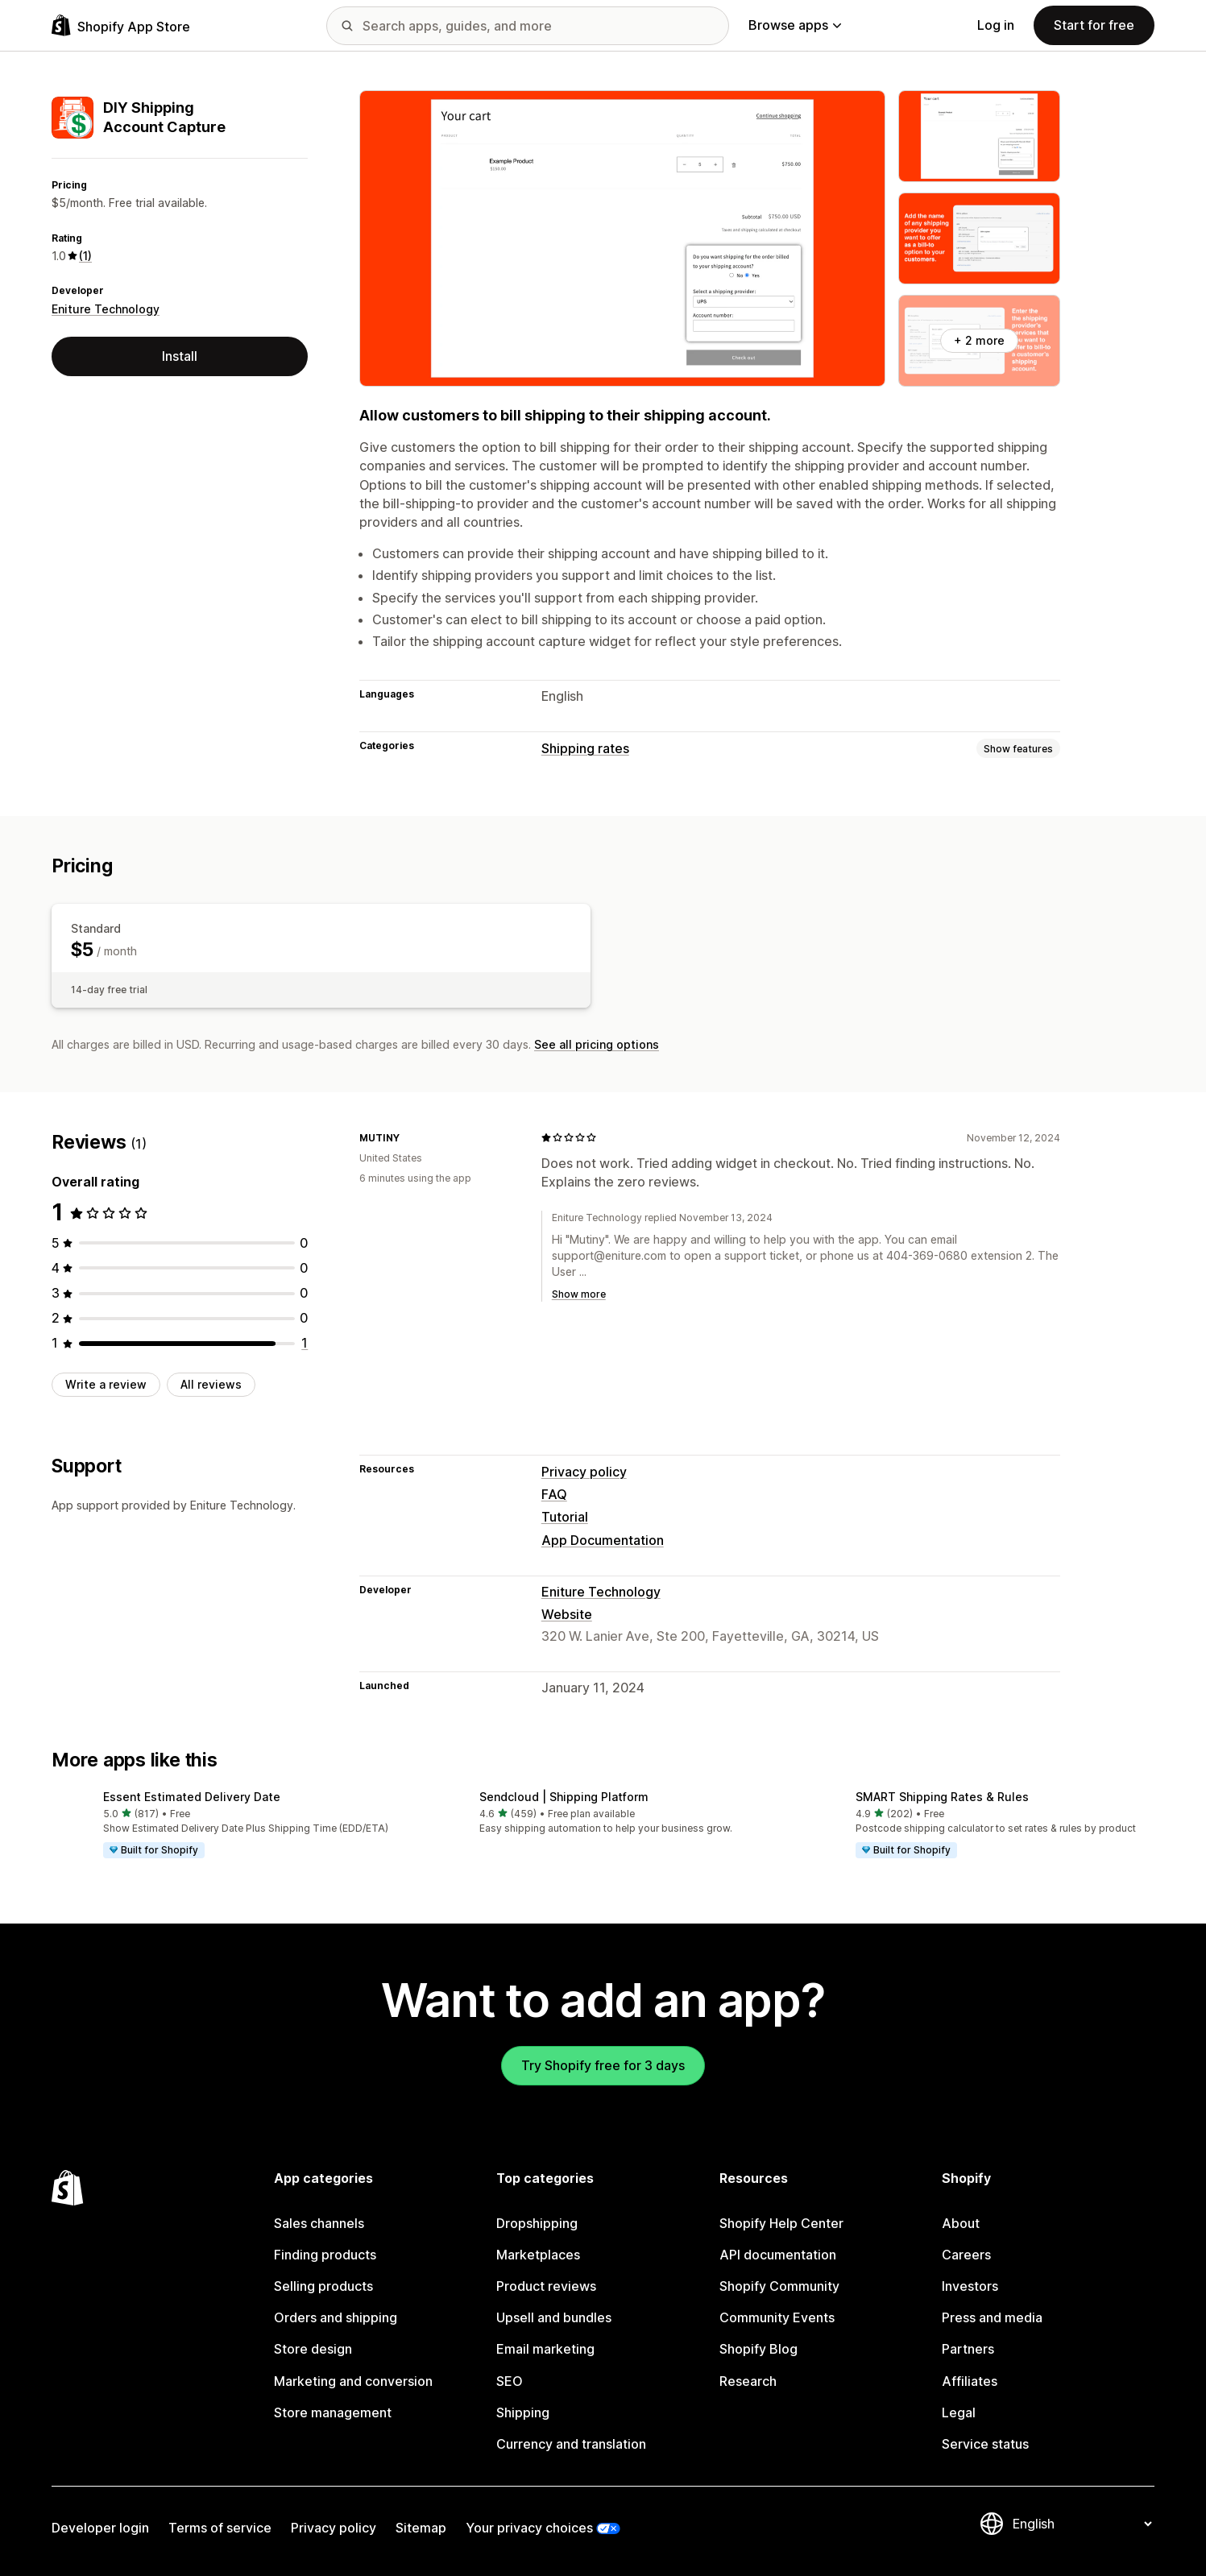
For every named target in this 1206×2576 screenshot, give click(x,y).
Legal (959, 2412)
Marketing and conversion (353, 2381)
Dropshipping (537, 2223)
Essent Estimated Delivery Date (191, 1797)
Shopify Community (779, 2286)
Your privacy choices (529, 2528)
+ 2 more (979, 340)
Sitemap (421, 2528)
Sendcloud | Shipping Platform (564, 1797)
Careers (966, 2255)
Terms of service (219, 2528)
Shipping (522, 2412)
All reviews (211, 1384)
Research (748, 2381)
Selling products (323, 2286)
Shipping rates (585, 748)
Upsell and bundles (553, 2317)
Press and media (992, 2317)
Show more (579, 1294)
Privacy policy (584, 1472)
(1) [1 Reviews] (85, 256)
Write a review (106, 1384)
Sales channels (319, 2223)
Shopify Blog (758, 2349)
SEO (509, 2381)
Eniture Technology (106, 309)
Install (179, 356)
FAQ (554, 1494)
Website (566, 1614)
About (961, 2223)
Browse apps (794, 25)
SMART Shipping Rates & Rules (942, 1797)
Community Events (777, 2317)
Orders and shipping (335, 2317)
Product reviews (546, 2286)
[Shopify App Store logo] (121, 25)
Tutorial (564, 1517)
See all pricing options (596, 1044)
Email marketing (545, 2349)
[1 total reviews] (304, 1343)
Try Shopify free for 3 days (603, 2065)
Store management (333, 2412)
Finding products (325, 2255)
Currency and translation (571, 2444)
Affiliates (969, 2381)
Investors (970, 2286)
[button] (227, 1825)
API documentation (777, 2255)
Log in (995, 25)
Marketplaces (538, 2255)
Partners (968, 2349)
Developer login (100, 2528)
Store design (313, 2349)
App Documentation (602, 1540)
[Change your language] (1081, 2524)
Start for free (1094, 25)
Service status (985, 2444)
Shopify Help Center (781, 2223)
